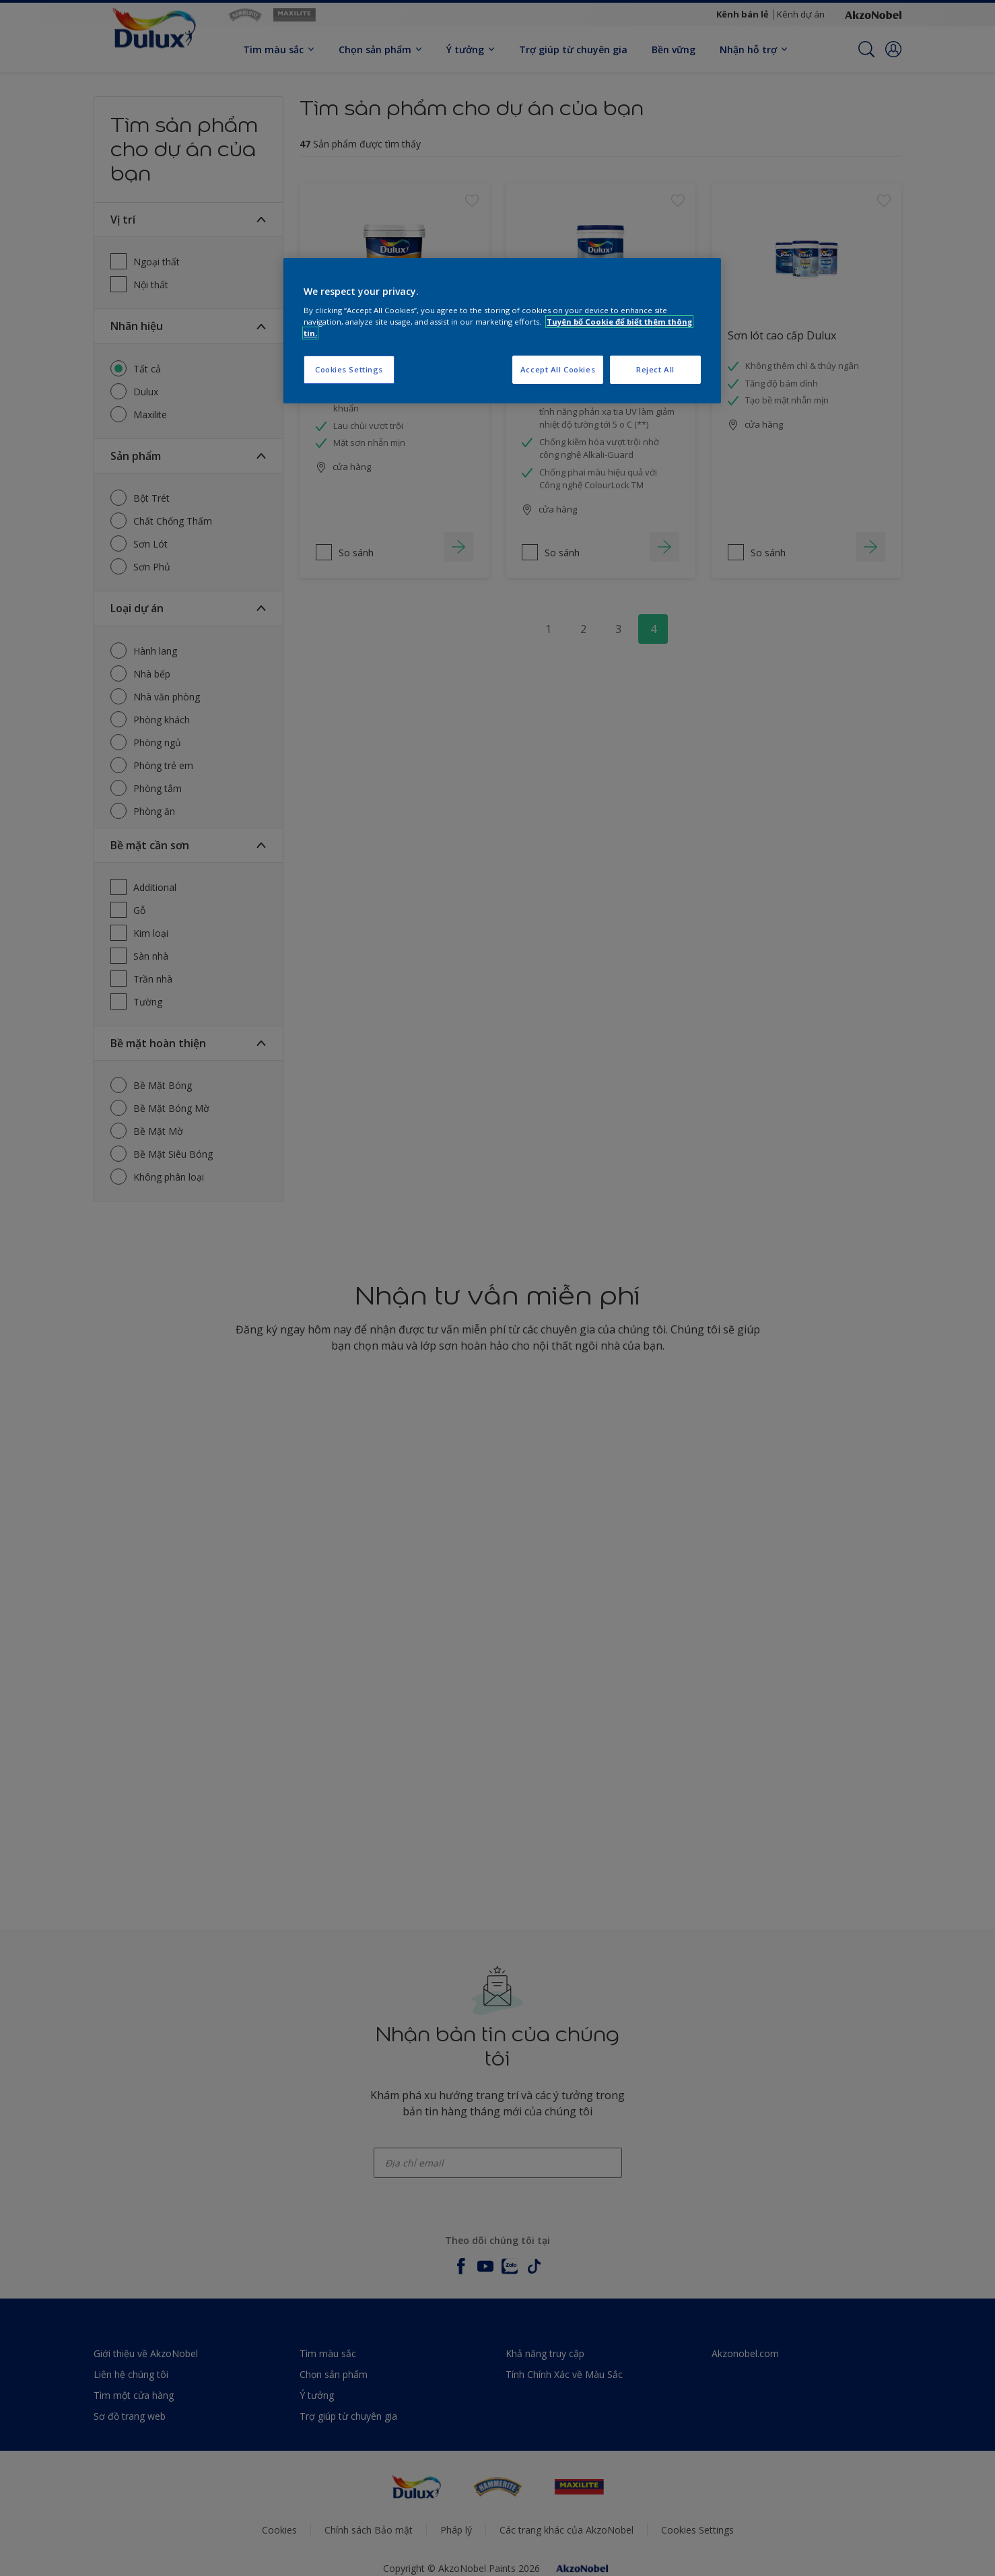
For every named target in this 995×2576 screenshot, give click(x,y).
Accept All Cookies (557, 369)
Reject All (655, 369)
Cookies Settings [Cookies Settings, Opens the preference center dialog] (349, 369)
